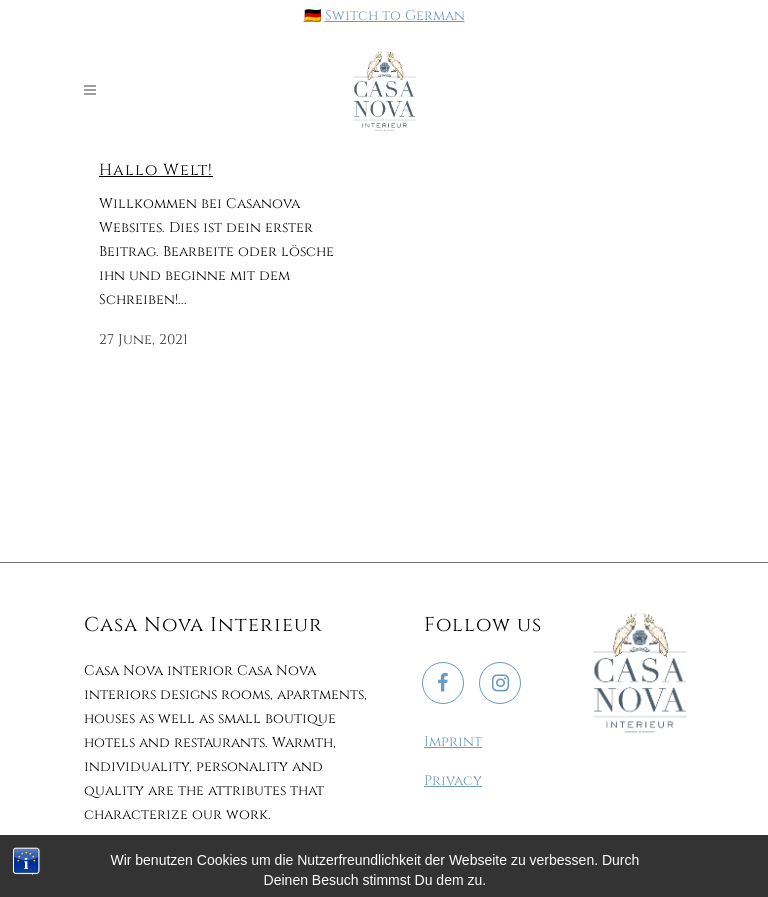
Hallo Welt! (156, 170)
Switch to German (395, 15)
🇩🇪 (312, 15)
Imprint (453, 741)
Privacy (453, 780)
